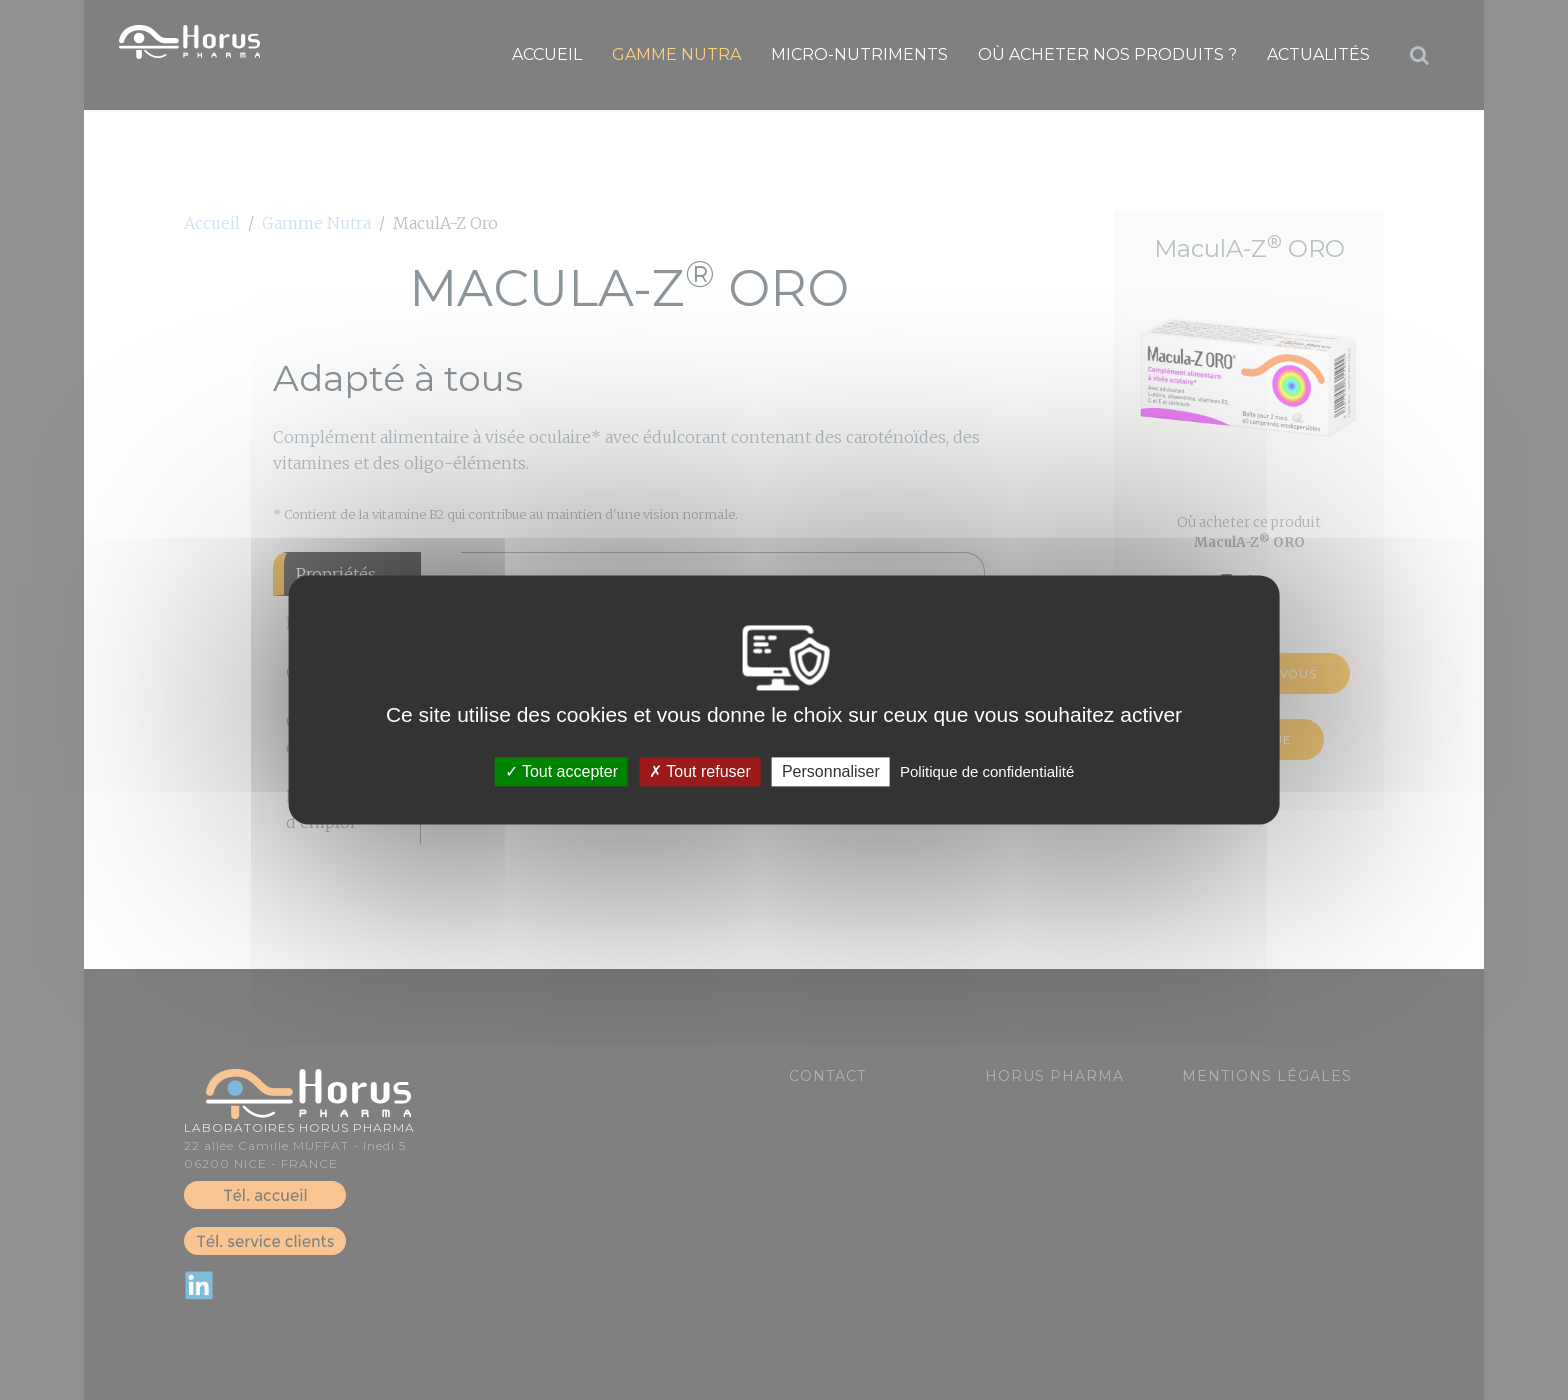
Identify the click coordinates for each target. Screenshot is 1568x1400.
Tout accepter (561, 771)
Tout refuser (700, 771)
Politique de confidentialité (987, 771)
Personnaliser (831, 771)
